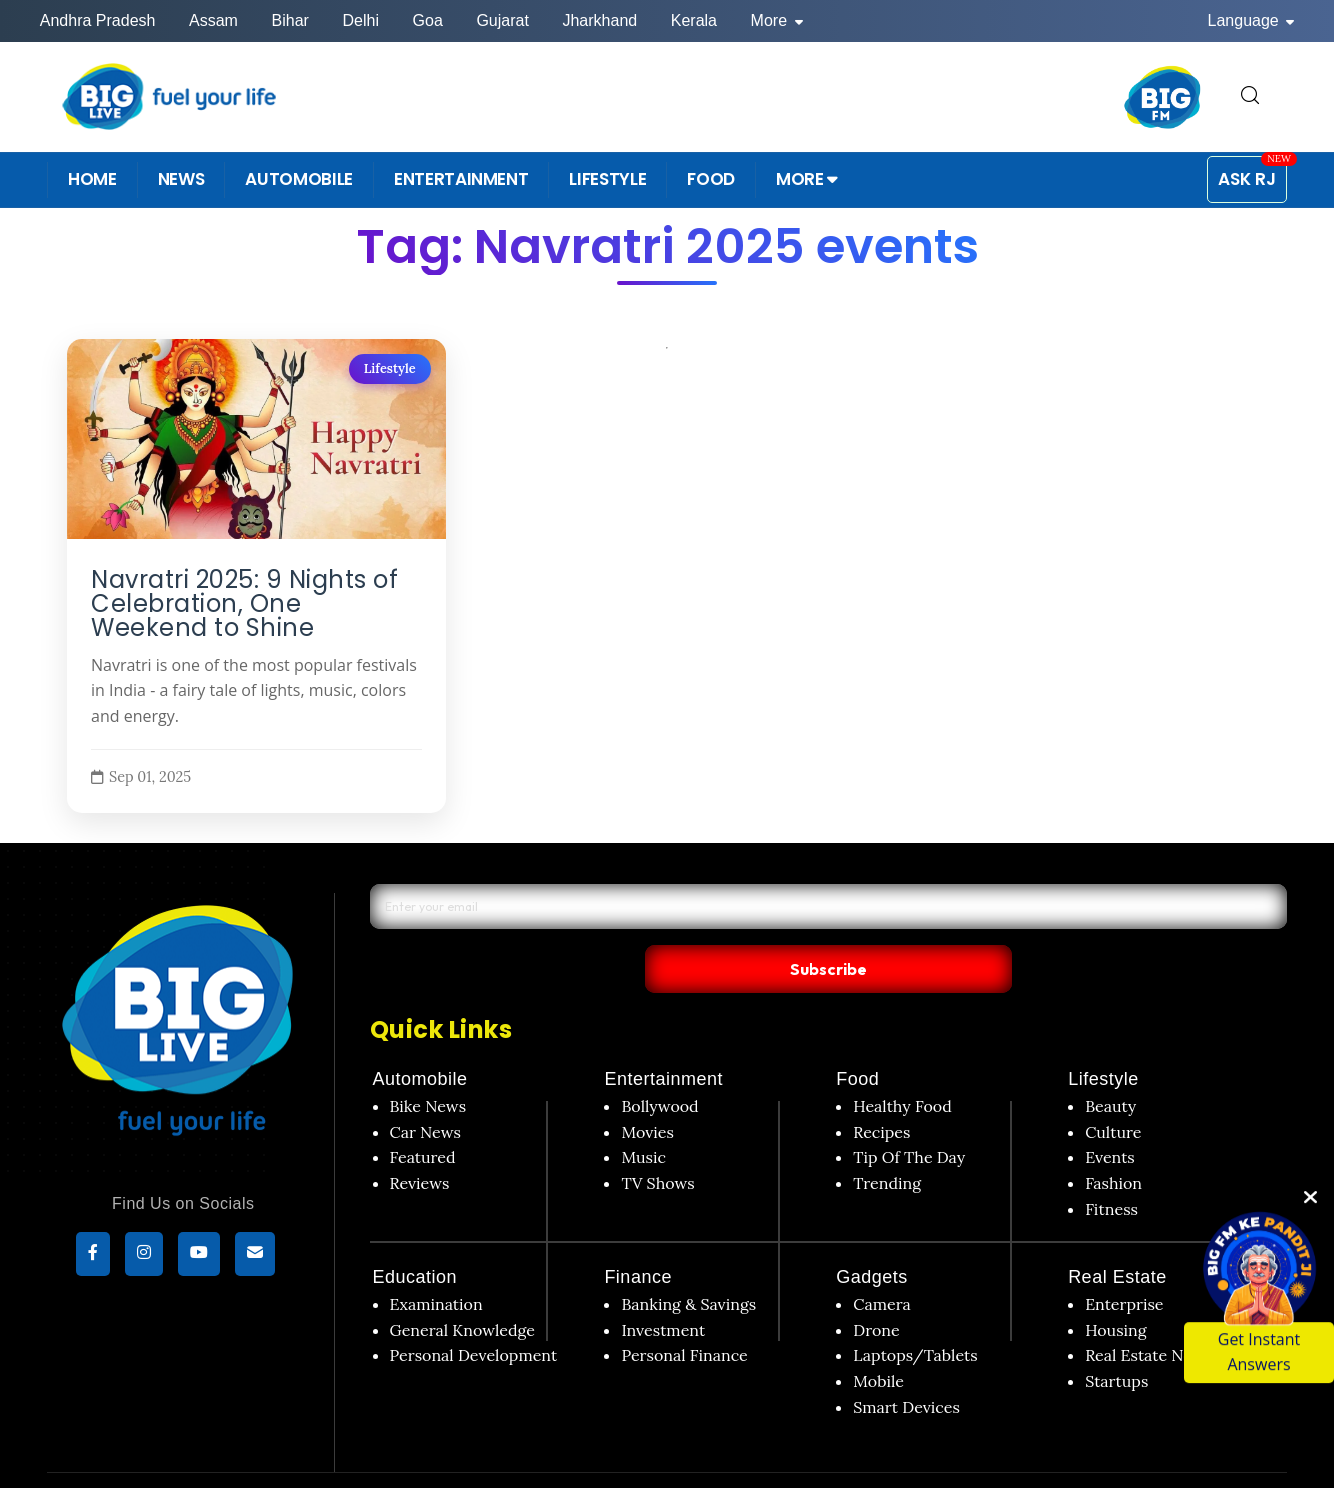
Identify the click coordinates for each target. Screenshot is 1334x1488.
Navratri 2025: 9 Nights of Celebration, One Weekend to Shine (244, 604)
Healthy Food (902, 1065)
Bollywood (659, 1065)
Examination (436, 1263)
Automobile (420, 1038)
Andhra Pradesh (98, 20)
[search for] (1250, 96)
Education (415, 1236)
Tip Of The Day (909, 1116)
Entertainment (663, 1038)
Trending (887, 1142)
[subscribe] (255, 1257)
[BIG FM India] (1163, 97)
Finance (638, 1236)
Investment (663, 1289)
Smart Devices (906, 1365)
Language (1251, 20)
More (777, 20)
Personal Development (474, 1314)
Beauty (1110, 1065)
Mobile (878, 1340)
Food (857, 1038)
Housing (1116, 1289)
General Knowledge (462, 1289)
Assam (213, 20)
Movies (647, 1090)
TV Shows (657, 1142)
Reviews (420, 1142)
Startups (1116, 1340)
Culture (1113, 1090)
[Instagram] (144, 1257)
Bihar (290, 20)
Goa (428, 20)
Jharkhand (599, 20)
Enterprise (1124, 1263)
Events (1110, 1116)
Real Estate (1117, 1236)
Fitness (1111, 1167)
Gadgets (872, 1236)
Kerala (694, 20)
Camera (882, 1263)
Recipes (881, 1090)
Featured (423, 1116)
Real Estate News (1148, 1314)
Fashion (1113, 1142)
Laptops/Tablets (915, 1314)
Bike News (428, 1065)
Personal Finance (684, 1314)
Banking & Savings (688, 1263)
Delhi (360, 20)
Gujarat (502, 20)
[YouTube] (199, 1257)
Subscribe (1018, 926)
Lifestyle (390, 368)
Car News (425, 1090)
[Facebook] (93, 1257)
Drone (876, 1289)
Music (643, 1116)
